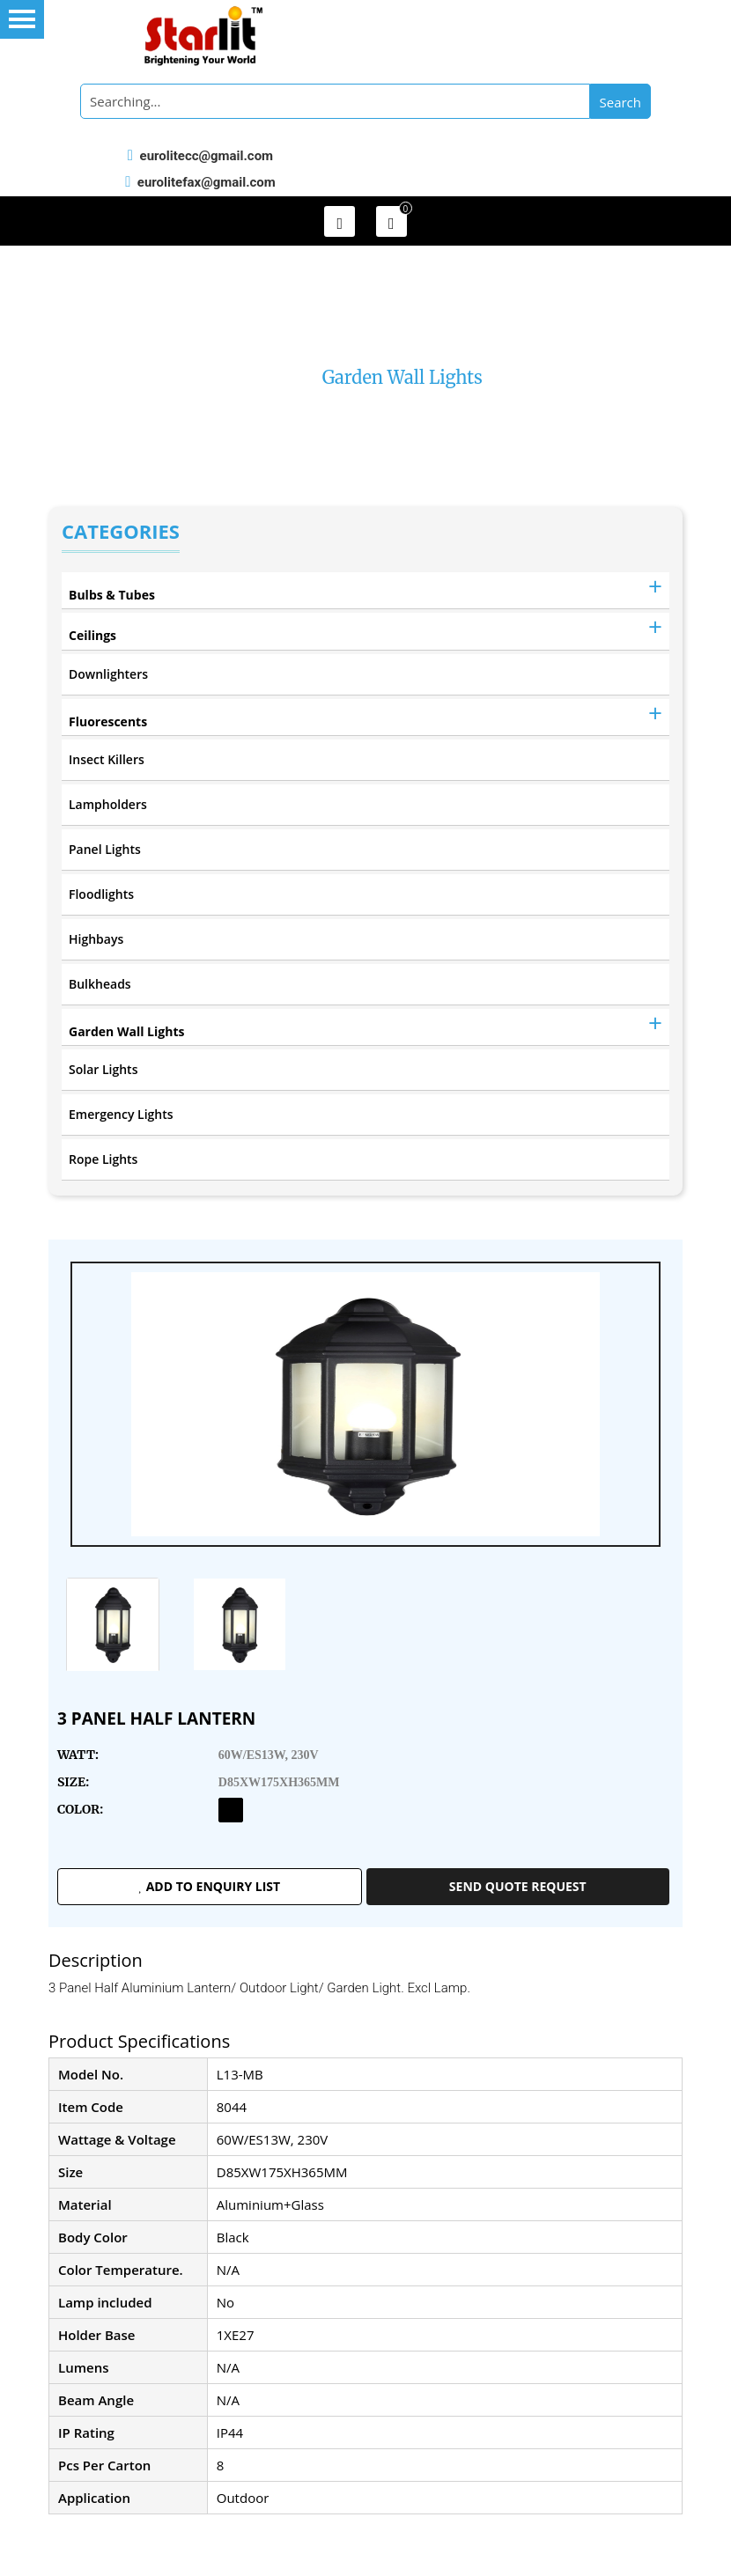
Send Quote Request (518, 1886)
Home (273, 377)
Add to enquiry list (209, 1886)
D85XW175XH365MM (279, 1782)
